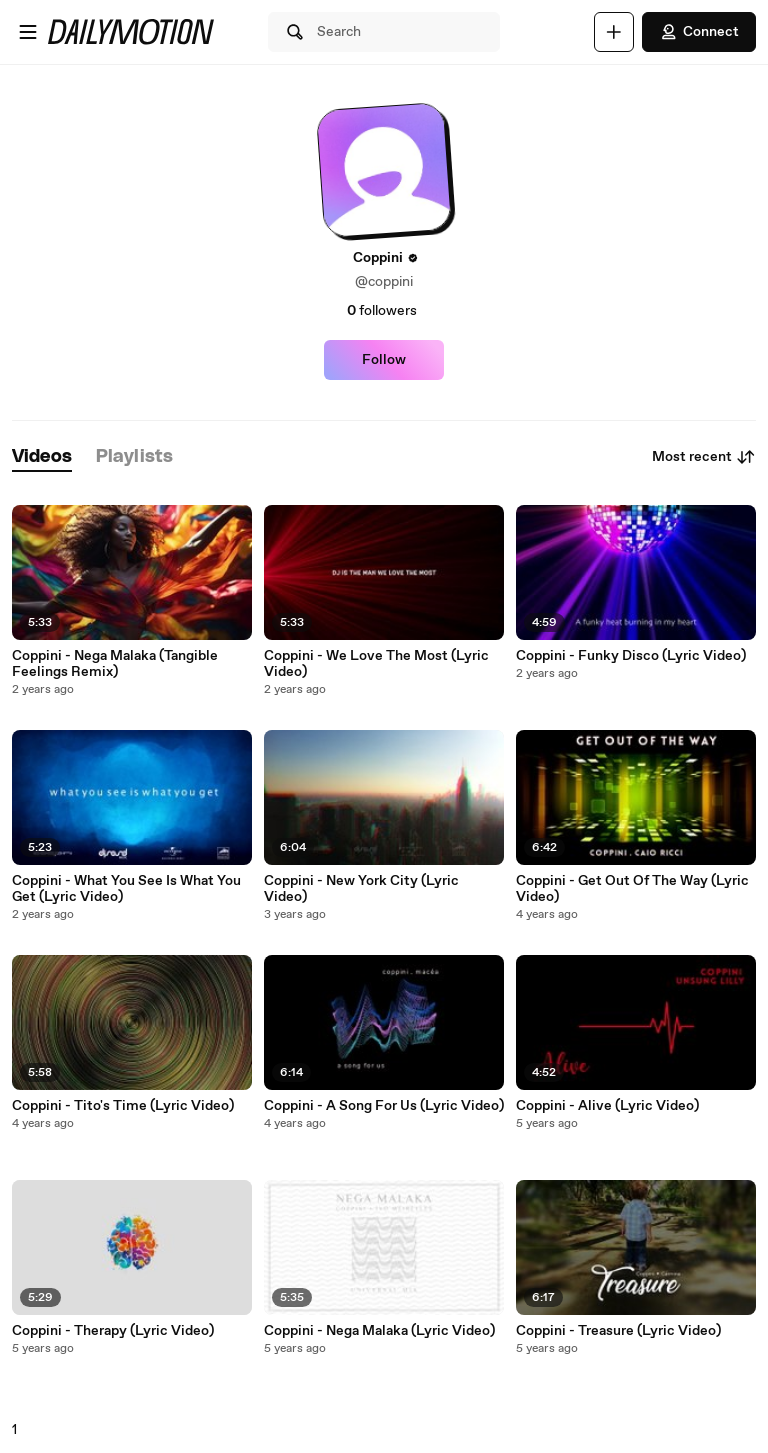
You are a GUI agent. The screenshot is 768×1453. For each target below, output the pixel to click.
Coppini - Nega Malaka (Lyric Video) (379, 1331)
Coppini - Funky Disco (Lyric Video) (631, 656)
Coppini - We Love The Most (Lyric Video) (376, 664)
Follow (384, 360)
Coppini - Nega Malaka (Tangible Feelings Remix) (115, 664)
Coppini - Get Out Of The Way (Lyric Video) (632, 889)
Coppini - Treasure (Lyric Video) (618, 1331)
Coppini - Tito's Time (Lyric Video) (123, 1106)
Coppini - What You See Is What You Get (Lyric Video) (126, 889)
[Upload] (614, 32)
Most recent (704, 457)
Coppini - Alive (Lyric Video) (607, 1106)
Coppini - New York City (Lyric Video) (361, 889)
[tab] (42, 457)
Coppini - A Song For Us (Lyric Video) (384, 1106)
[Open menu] (28, 32)
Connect (699, 32)
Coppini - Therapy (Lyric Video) (113, 1331)
